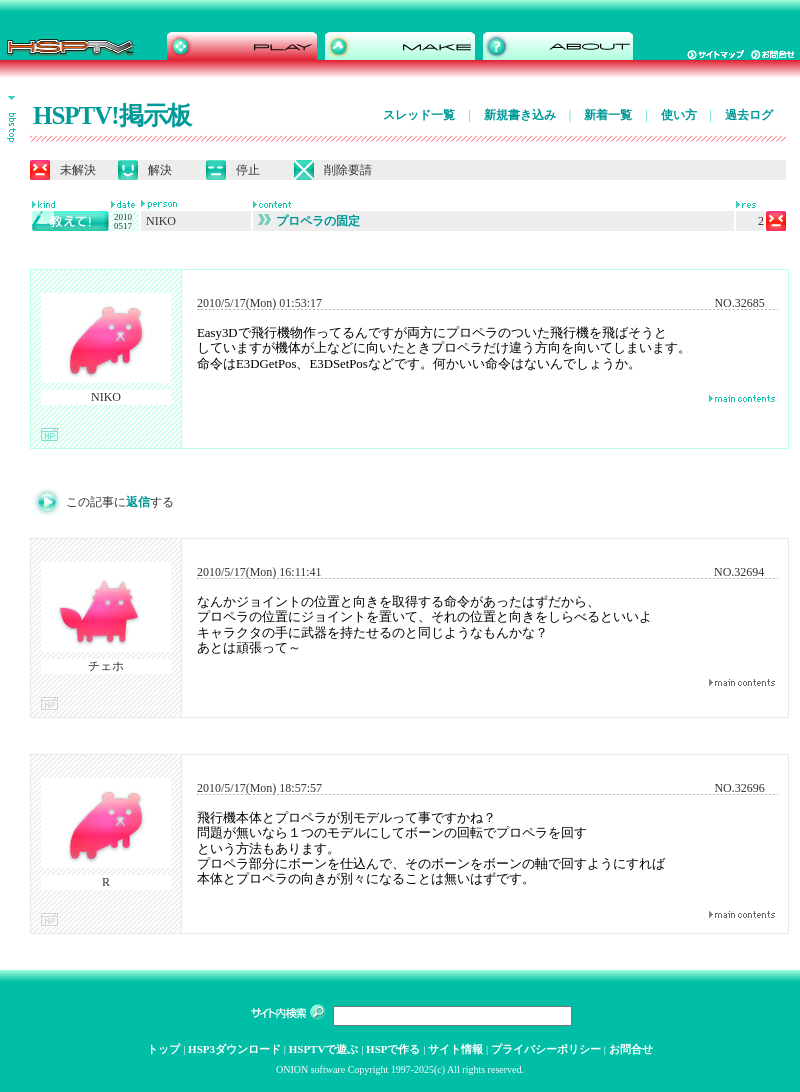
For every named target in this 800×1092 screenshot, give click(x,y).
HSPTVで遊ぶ (324, 1049)
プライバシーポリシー (546, 1049)
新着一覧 (608, 115)
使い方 (679, 115)
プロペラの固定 (309, 221)
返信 (138, 502)
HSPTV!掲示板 (112, 115)
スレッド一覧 (419, 115)
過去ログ (749, 115)
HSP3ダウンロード (234, 1049)
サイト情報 (455, 1049)
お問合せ (631, 1049)
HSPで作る (393, 1049)
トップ (163, 1049)
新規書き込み (520, 115)
